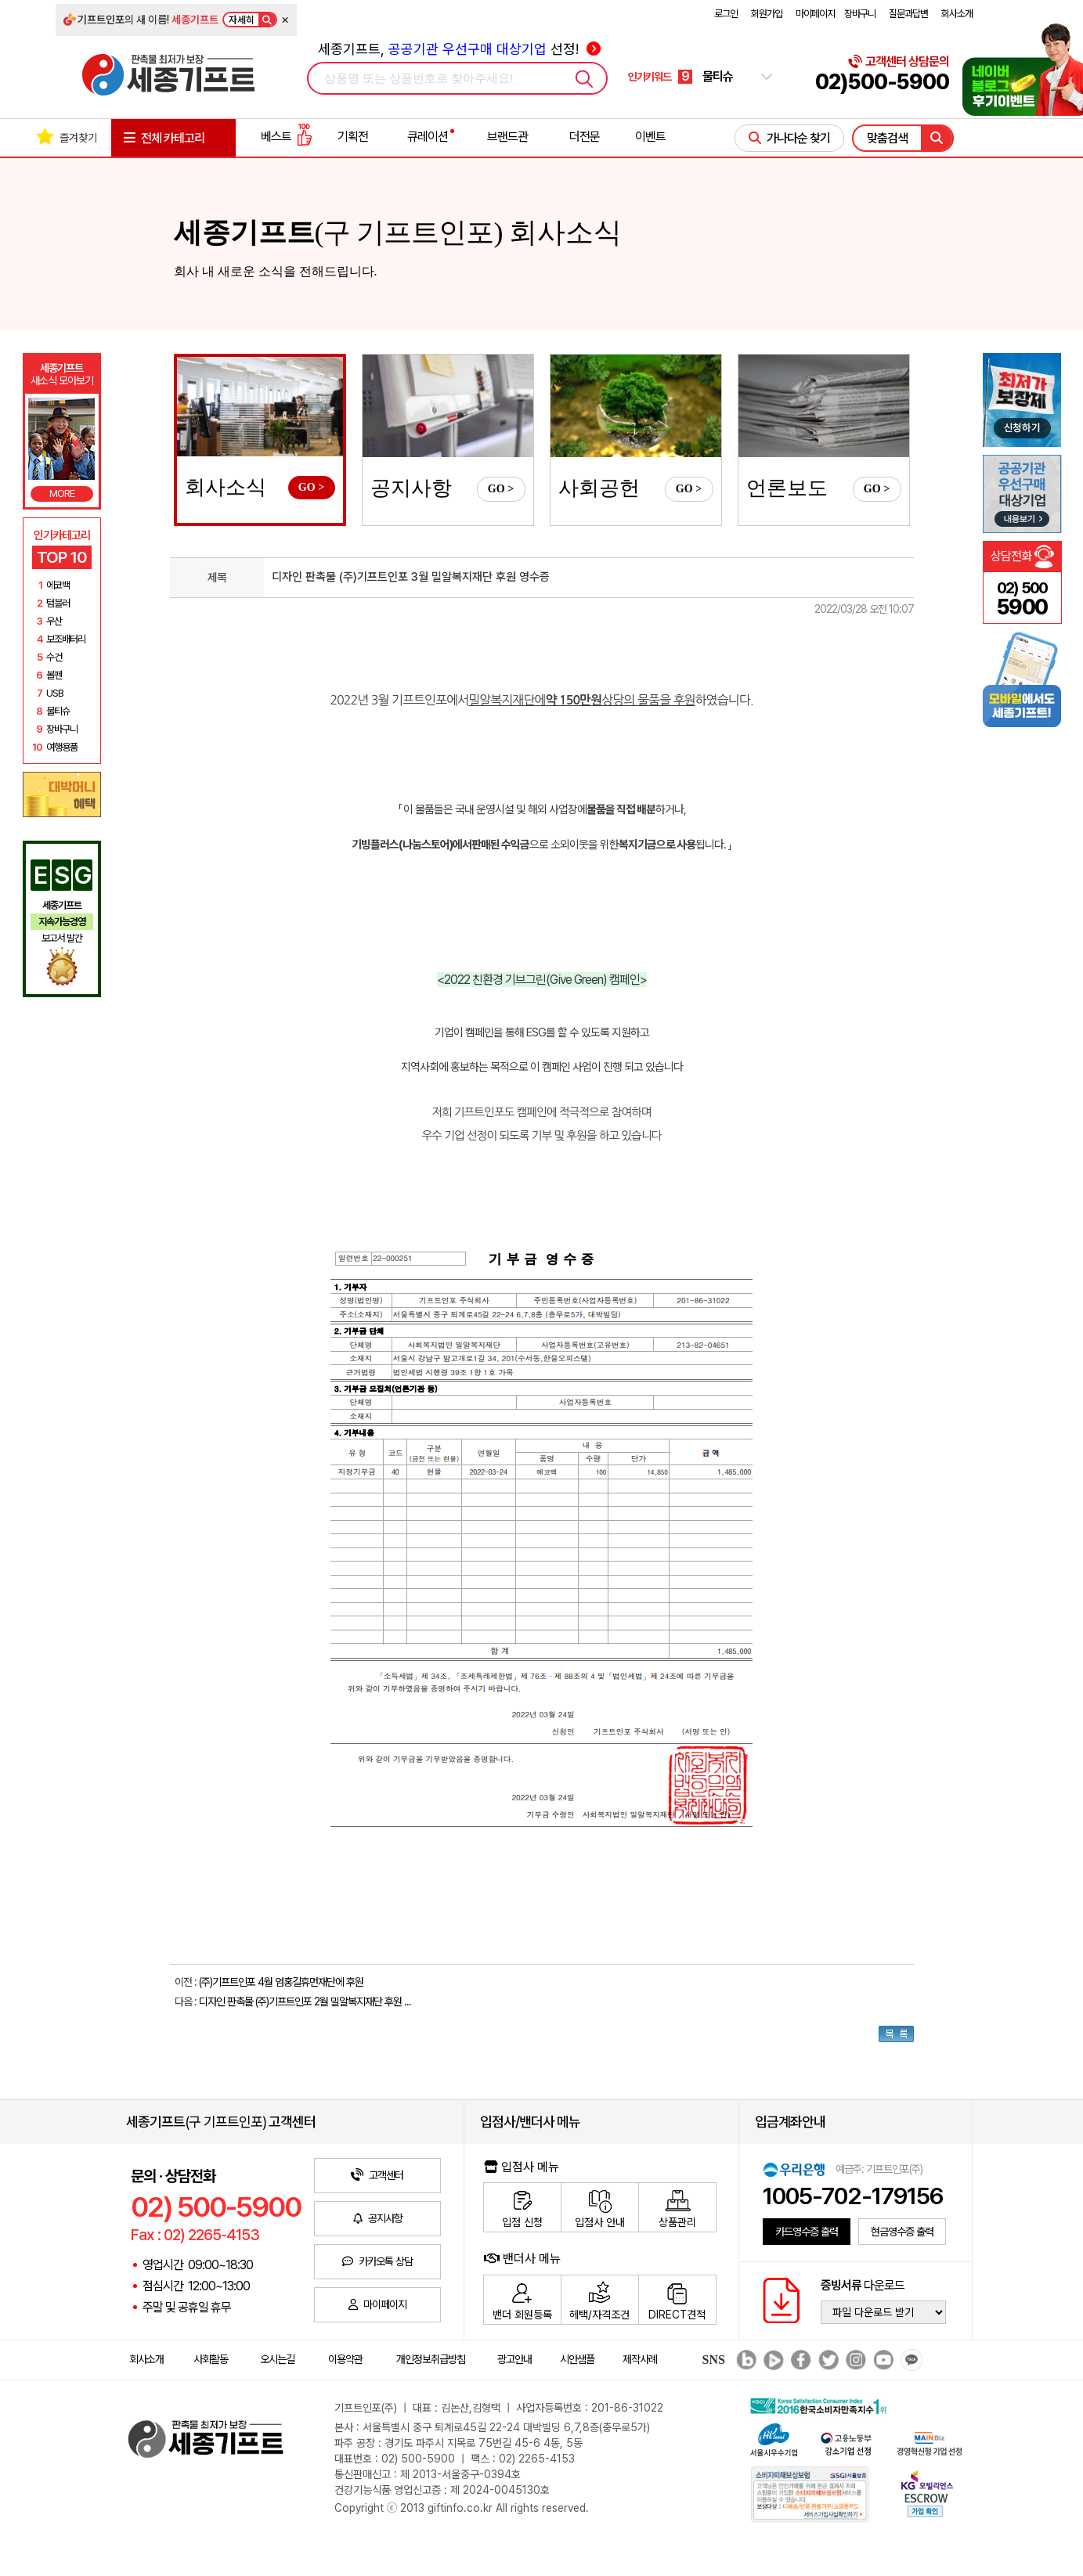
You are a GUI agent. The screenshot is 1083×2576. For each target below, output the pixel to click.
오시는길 (277, 2359)
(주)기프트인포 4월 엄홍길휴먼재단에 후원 (281, 1982)
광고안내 (514, 2359)
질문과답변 (908, 14)
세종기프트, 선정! (459, 49)
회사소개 (957, 14)
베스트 (286, 137)
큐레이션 (427, 136)
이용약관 (345, 2359)
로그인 (726, 14)
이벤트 (650, 136)
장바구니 (859, 14)
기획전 (353, 136)
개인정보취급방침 (430, 2359)
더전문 (584, 136)
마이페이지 (815, 14)
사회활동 (210, 2359)
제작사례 (640, 2359)
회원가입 (766, 14)
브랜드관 (507, 136)
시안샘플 (577, 2359)
